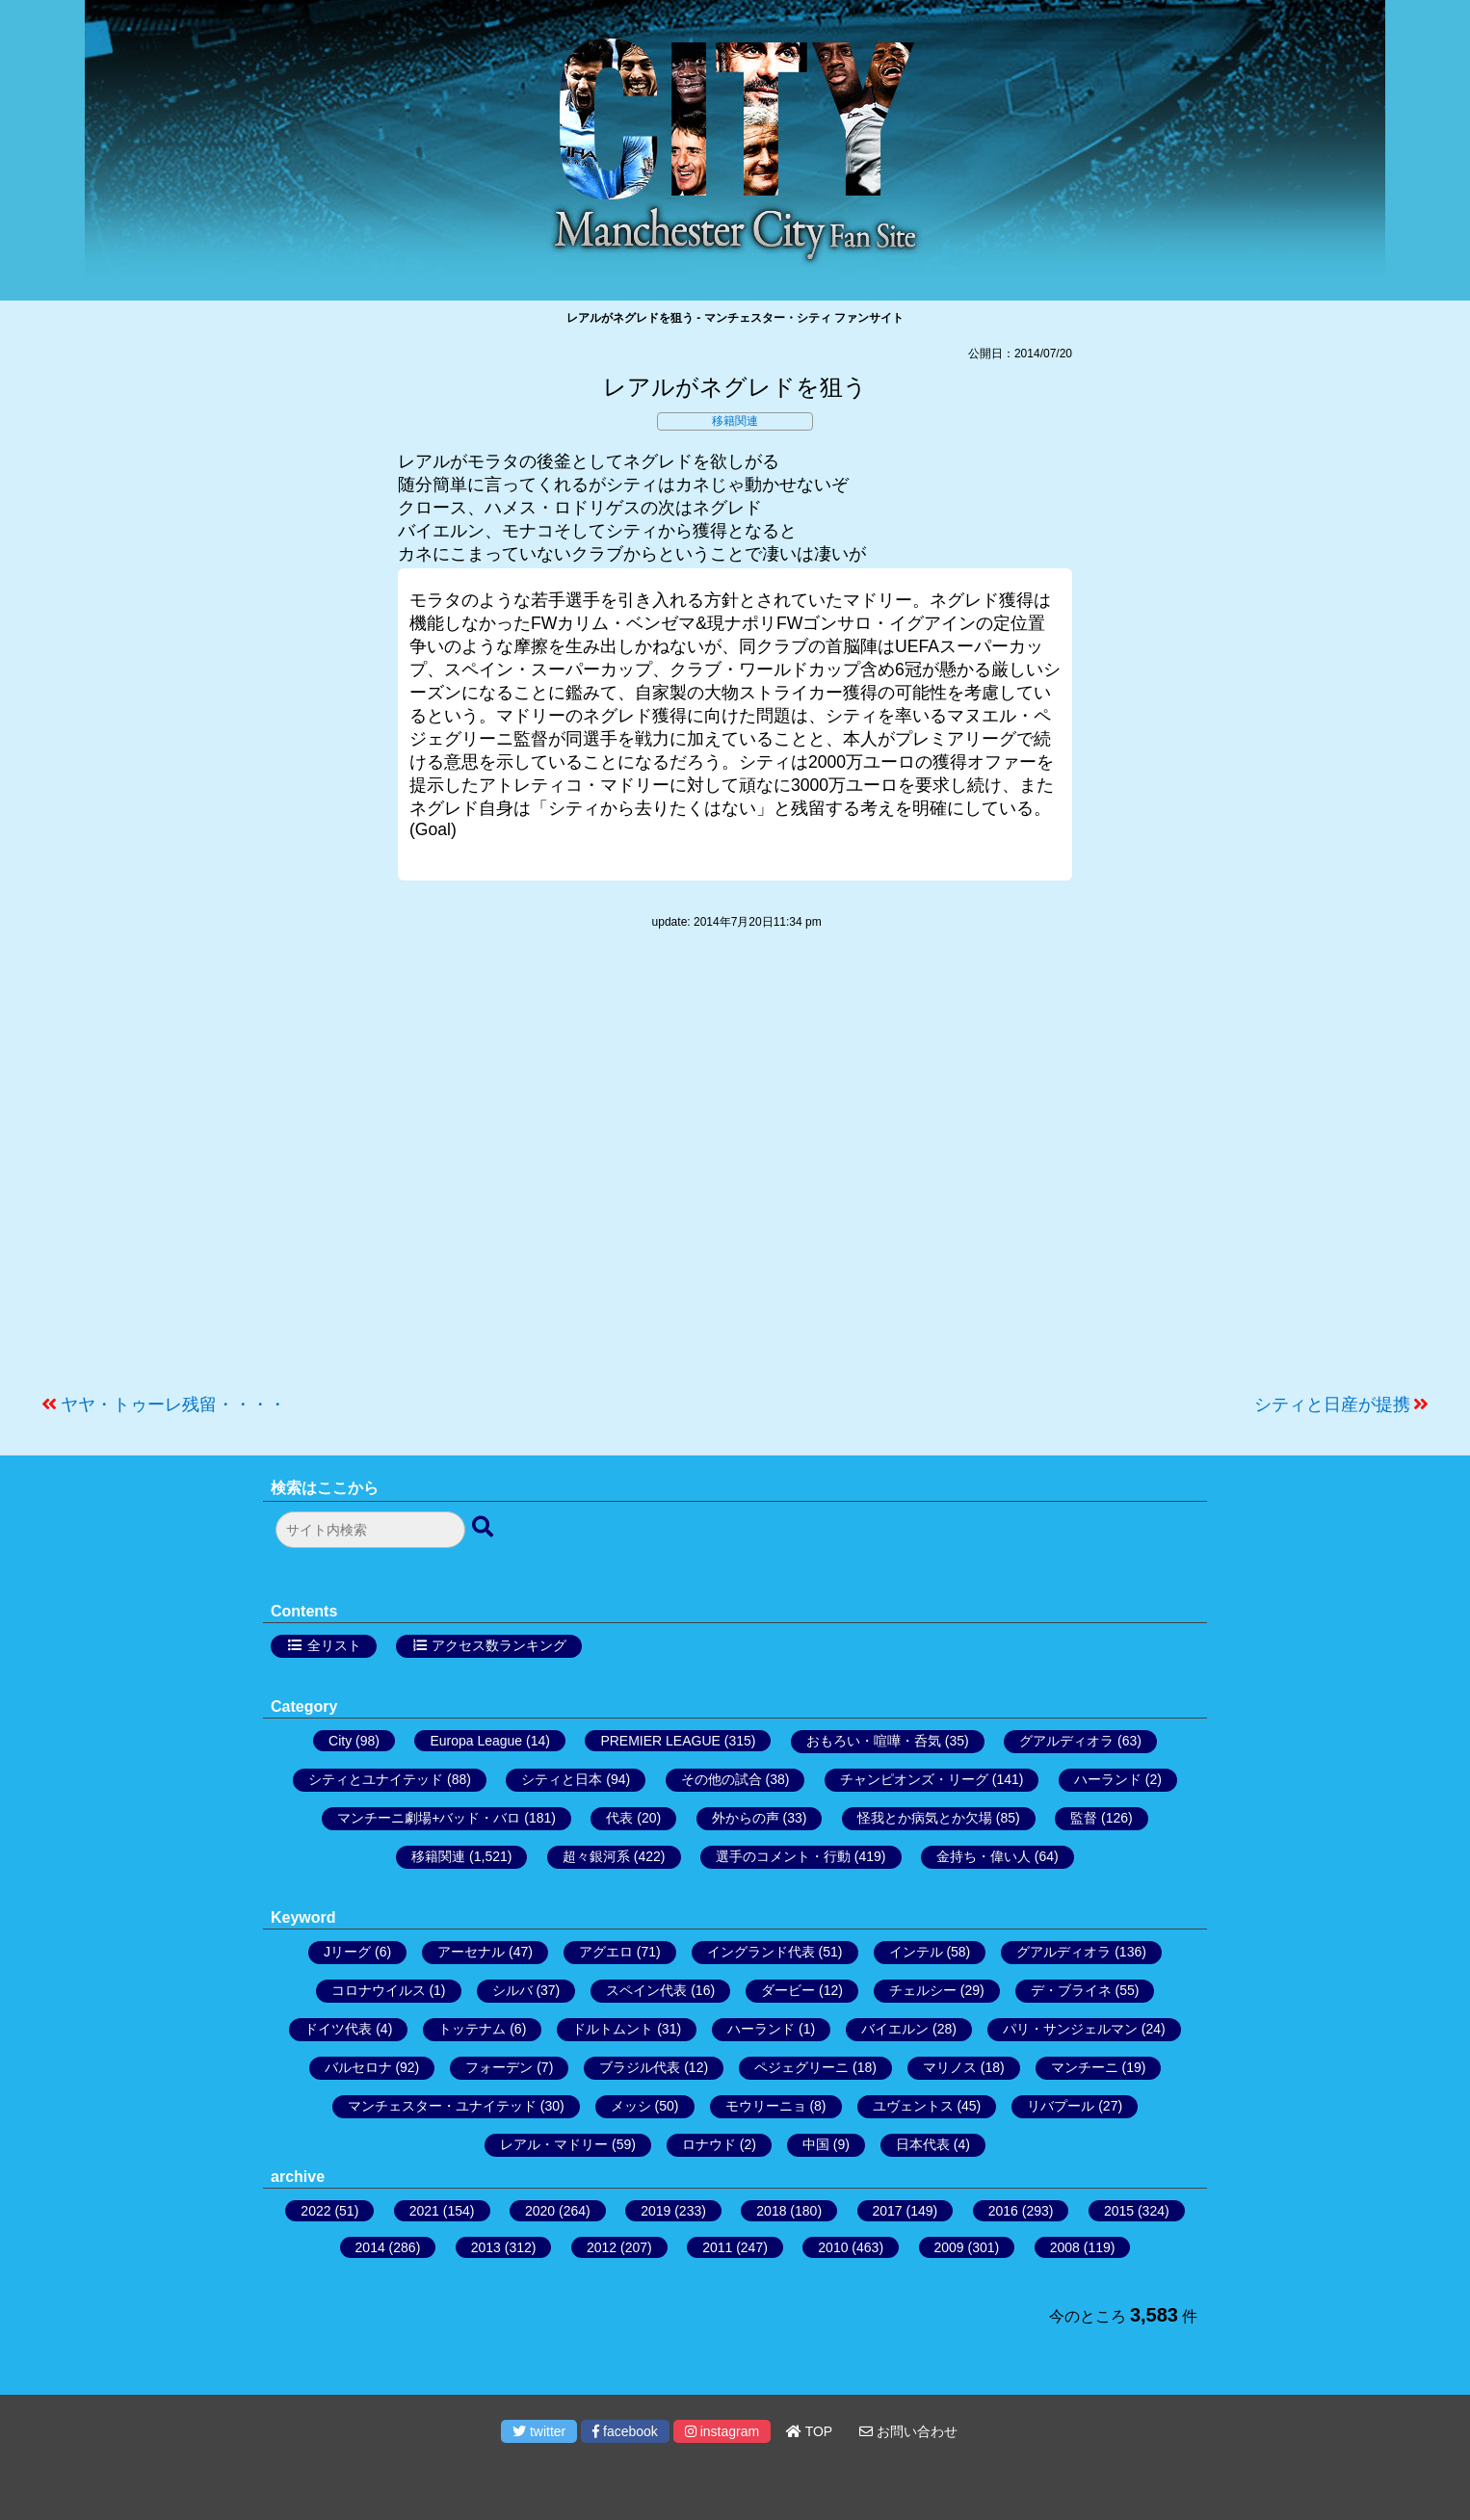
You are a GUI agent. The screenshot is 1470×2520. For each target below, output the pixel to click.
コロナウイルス (378, 1990)
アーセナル (471, 1951)
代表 (619, 1817)
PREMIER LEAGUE (660, 1740)
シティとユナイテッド (375, 1779)
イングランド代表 (761, 1951)
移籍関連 (735, 421)
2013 (486, 2247)
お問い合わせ (908, 2431)
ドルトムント (612, 2028)
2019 (655, 2210)
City (340, 1740)
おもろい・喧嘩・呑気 (873, 1740)
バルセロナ (358, 2067)
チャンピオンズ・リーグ (914, 1779)
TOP (809, 2431)
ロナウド (709, 2144)
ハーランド (1108, 1779)
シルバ (512, 1990)
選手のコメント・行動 (783, 1856)
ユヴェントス (913, 2105)
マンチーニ (1084, 2067)
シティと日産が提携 (1332, 1404)
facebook (625, 2431)
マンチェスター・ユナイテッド (442, 2105)
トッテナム (472, 2028)
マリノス (950, 2067)
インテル (916, 1951)
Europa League (476, 1740)
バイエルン (895, 2028)
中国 (815, 2144)
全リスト (334, 1645)
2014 (370, 2247)
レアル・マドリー (554, 2144)
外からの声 (745, 1817)
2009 (949, 2247)
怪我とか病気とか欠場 (924, 1817)
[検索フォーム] (370, 1529)
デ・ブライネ (1071, 1990)
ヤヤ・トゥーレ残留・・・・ (173, 1404)
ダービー (788, 1990)
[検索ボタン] (484, 1527)
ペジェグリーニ (801, 2067)
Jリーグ (347, 1951)
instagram (722, 2431)
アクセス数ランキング (499, 1645)
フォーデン (499, 2067)
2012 (602, 2247)
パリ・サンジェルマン (1070, 2028)
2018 (771, 2210)
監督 (1083, 1817)
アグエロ (606, 1951)
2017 (888, 2210)
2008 (1065, 2247)
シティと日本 (561, 1779)
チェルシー (923, 1990)
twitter (538, 2431)
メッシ (631, 2105)
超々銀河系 (596, 1856)
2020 (540, 2210)
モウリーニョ (765, 2105)
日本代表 (923, 2144)
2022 (315, 2210)
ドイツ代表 (338, 2028)
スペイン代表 (646, 1990)
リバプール (1060, 2105)
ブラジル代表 (639, 2067)
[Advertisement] (735, 1171)
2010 (833, 2247)
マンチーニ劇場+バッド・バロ (428, 1817)
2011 (717, 2247)
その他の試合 (721, 1779)
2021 (424, 2210)
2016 (1003, 2210)
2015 (1119, 2210)
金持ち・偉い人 (983, 1856)
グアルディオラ (1066, 1740)
